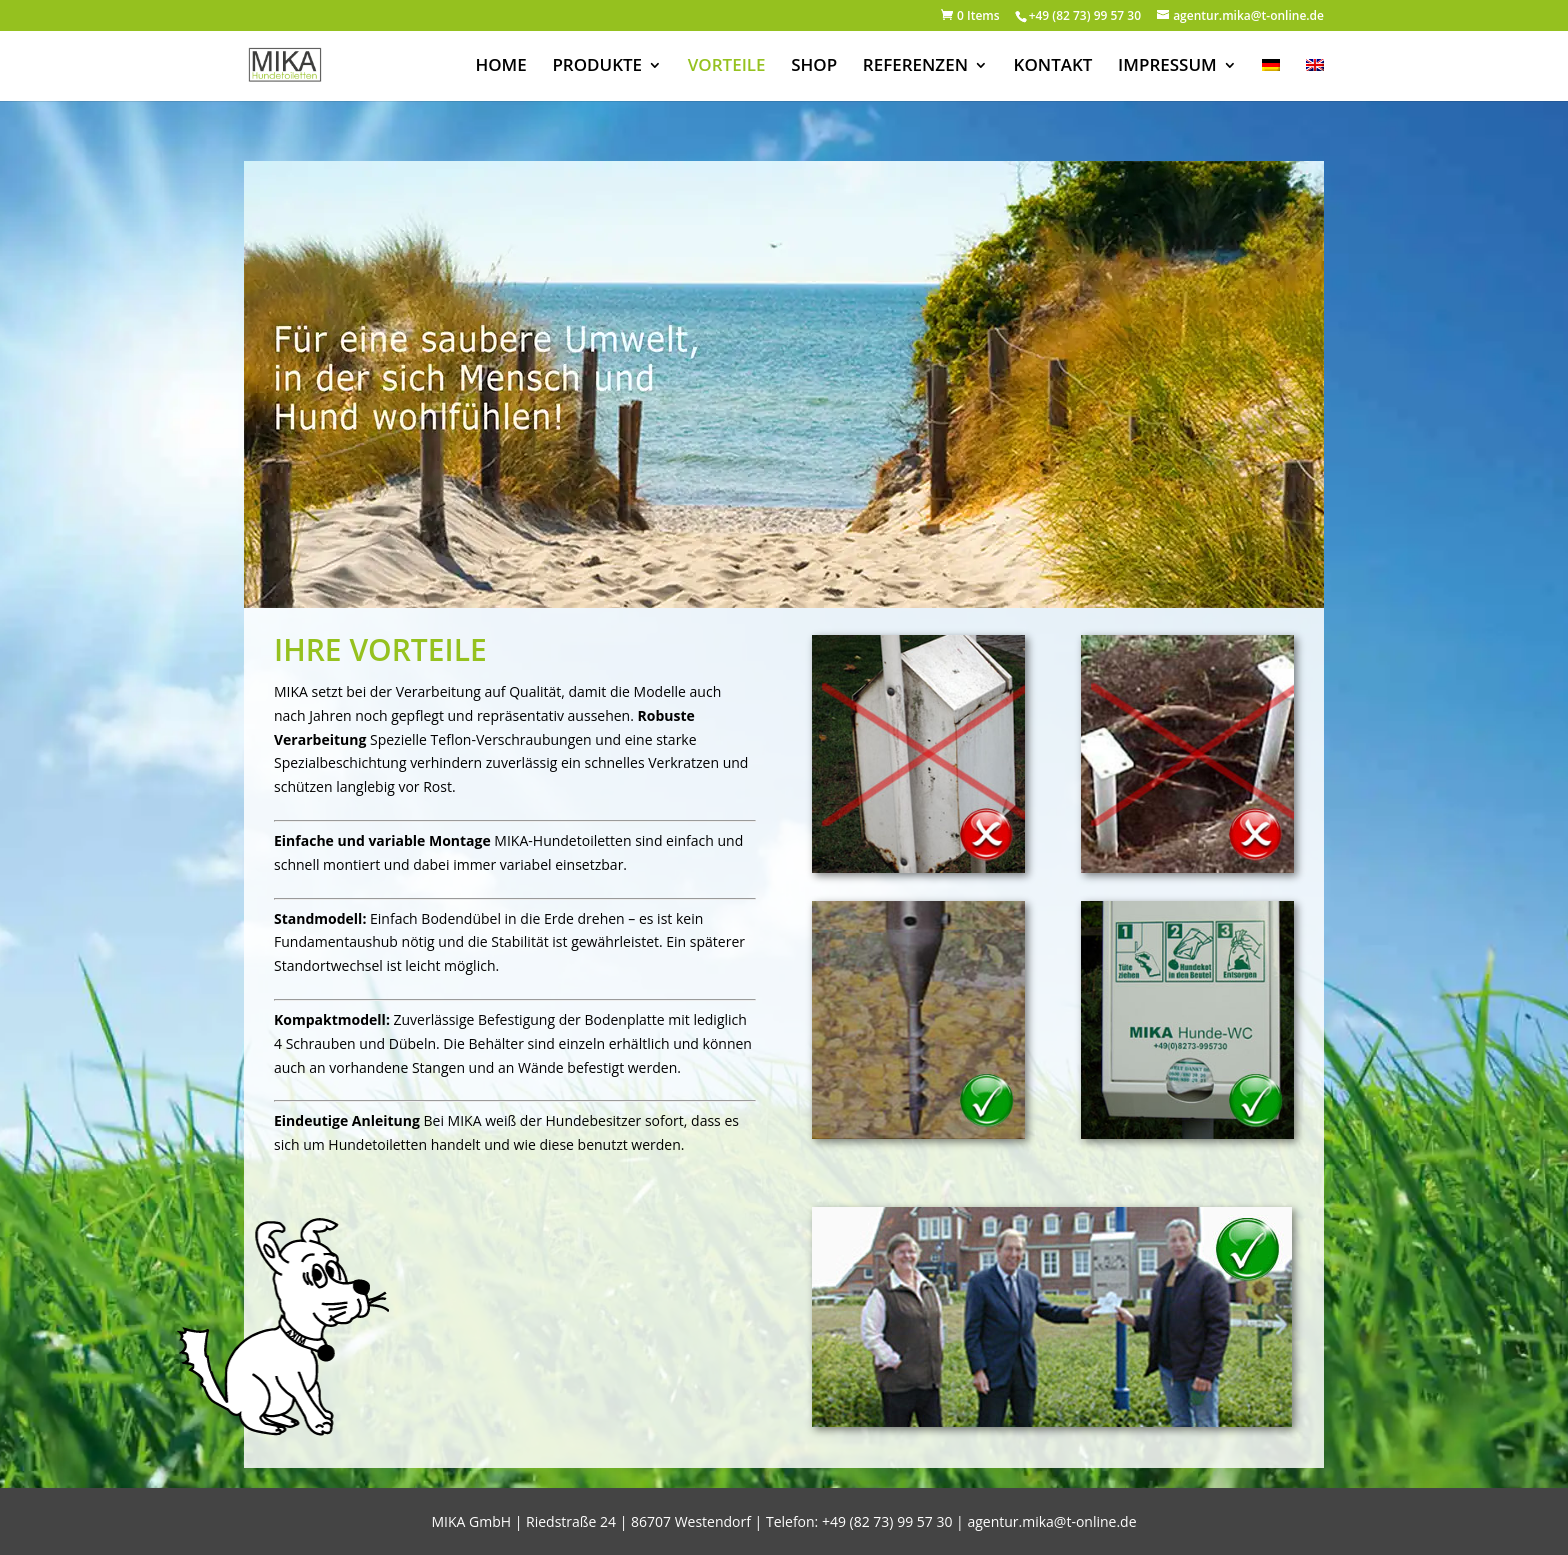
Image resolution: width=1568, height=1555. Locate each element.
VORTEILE (727, 67)
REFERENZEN (915, 67)
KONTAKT (1053, 67)
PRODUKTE (597, 67)
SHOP (814, 67)
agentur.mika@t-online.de (1051, 1521)
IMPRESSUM (1167, 67)
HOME (500, 67)
